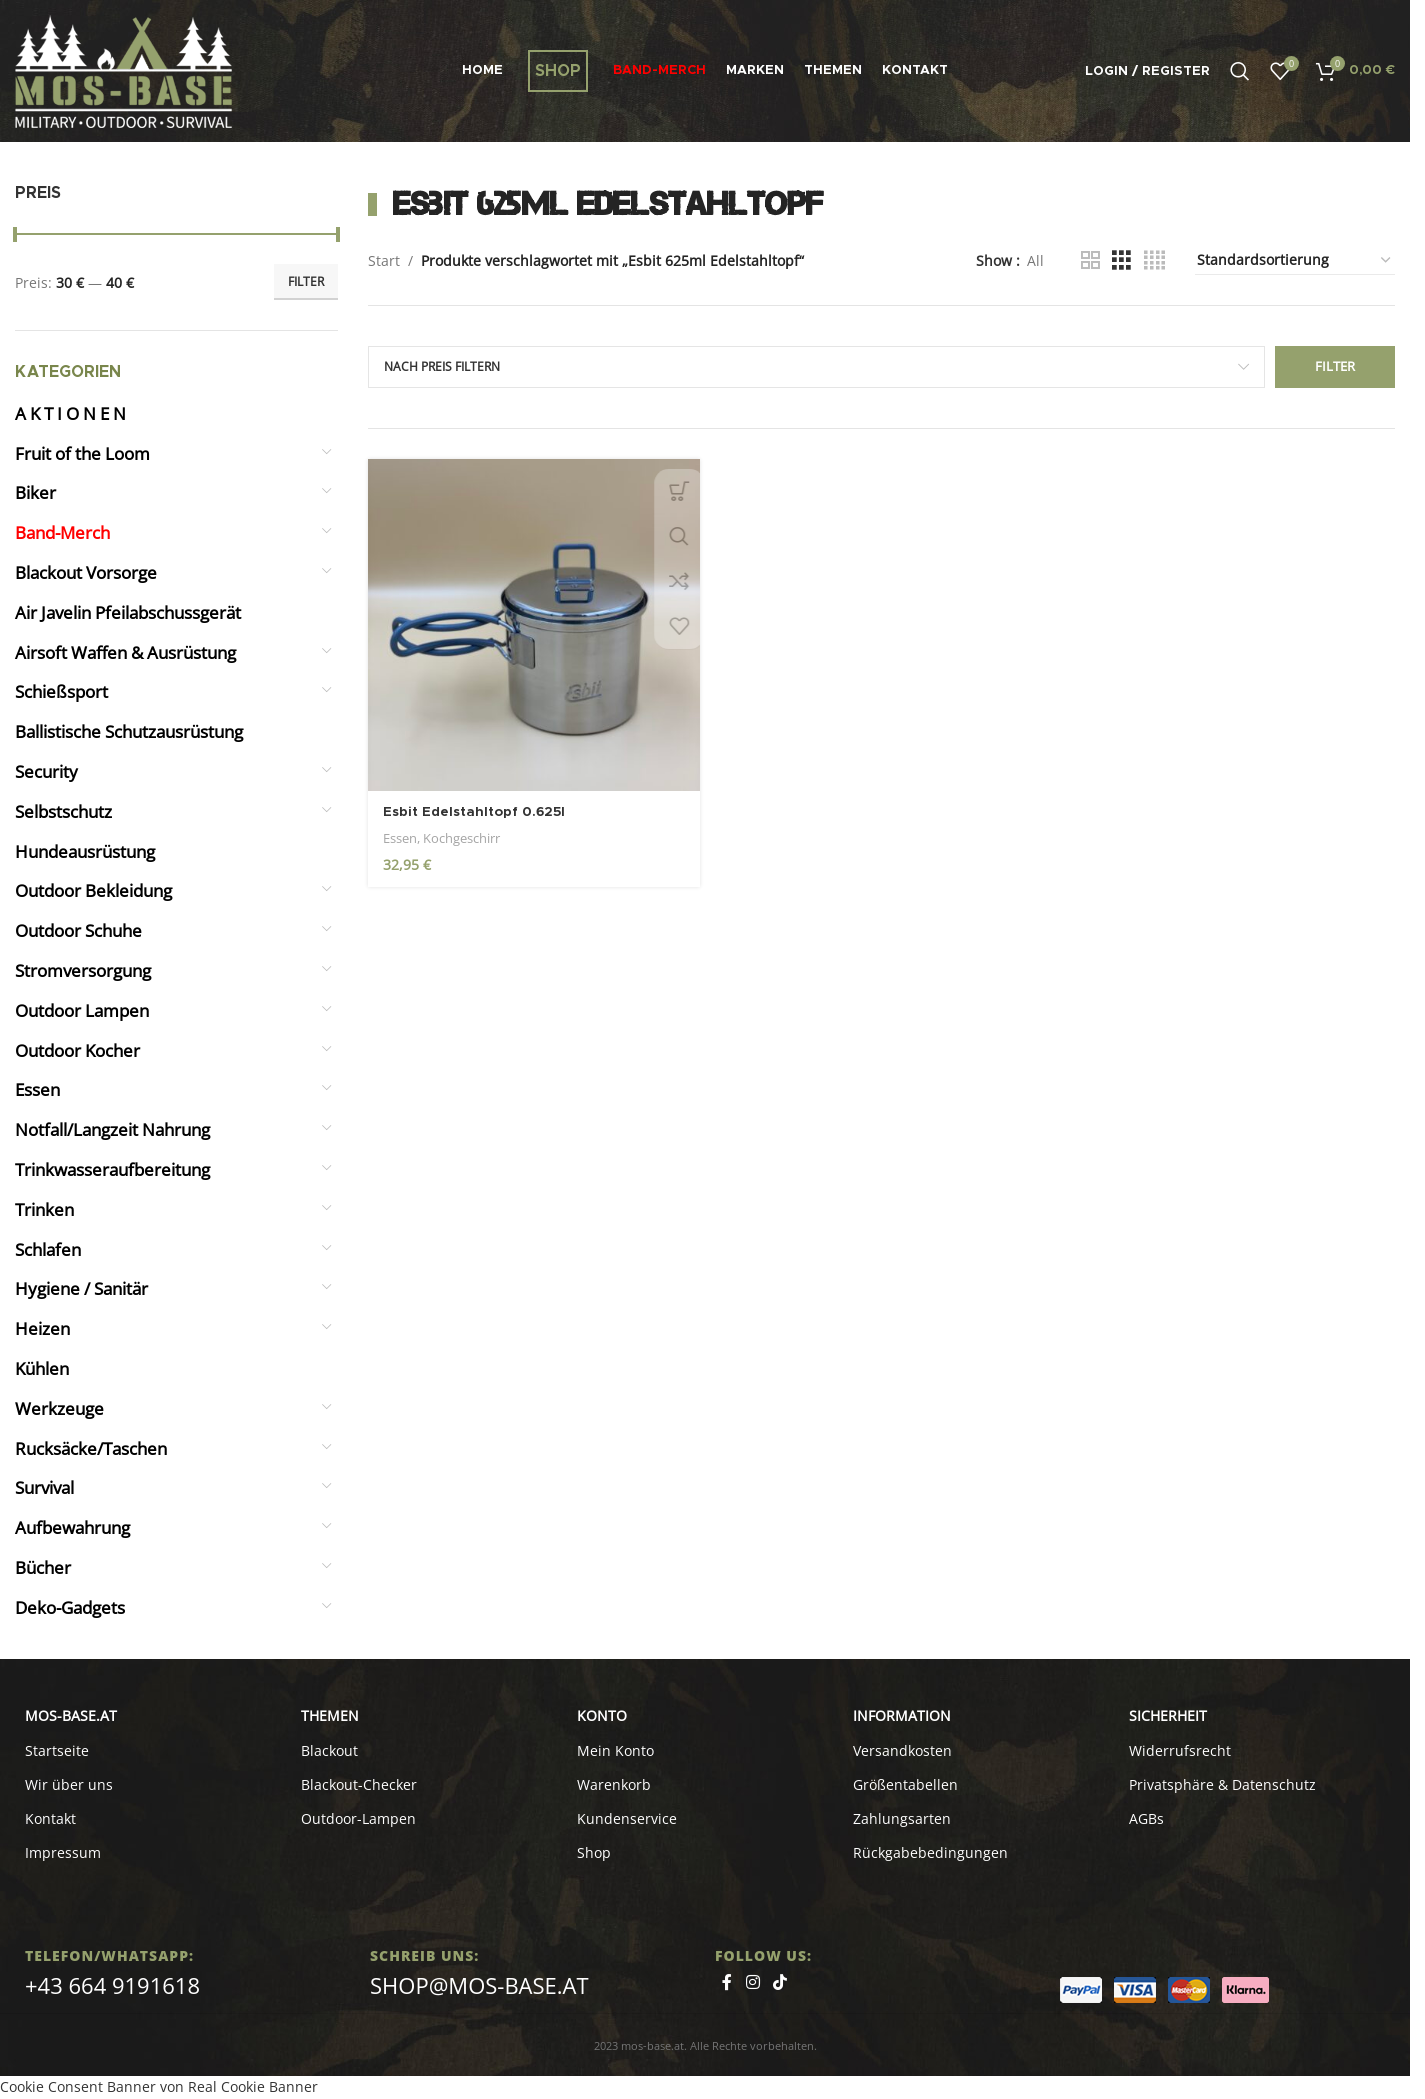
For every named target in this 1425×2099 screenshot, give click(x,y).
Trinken (44, 1209)
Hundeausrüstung (85, 851)
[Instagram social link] (752, 1983)
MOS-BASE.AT (71, 1715)
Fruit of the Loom (82, 453)
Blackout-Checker (359, 1784)
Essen (37, 1089)
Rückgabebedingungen (930, 1852)
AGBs (1146, 1818)
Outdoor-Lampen (358, 1818)
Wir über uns (69, 1784)
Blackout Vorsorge (86, 572)
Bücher (43, 1567)
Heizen (42, 1328)
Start (384, 260)
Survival (44, 1487)
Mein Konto (615, 1750)
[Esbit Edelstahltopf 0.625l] (532, 623)
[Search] (1240, 71)
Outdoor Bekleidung (93, 890)
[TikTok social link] (779, 1983)
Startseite (57, 1750)
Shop (594, 1852)
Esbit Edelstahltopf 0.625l (480, 809)
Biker (35, 492)
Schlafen (48, 1249)
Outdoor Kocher (77, 1050)
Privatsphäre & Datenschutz (1222, 1784)
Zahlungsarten (902, 1818)
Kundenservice (627, 1818)
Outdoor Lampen (82, 1010)
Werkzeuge (59, 1408)
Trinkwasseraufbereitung (112, 1169)
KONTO (602, 1715)
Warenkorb (614, 1784)
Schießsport (61, 691)
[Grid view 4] (1154, 260)
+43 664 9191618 (112, 1985)
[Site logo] (123, 69)
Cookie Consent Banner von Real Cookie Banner (159, 2086)
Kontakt (50, 1818)
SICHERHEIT (1168, 1715)
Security (46, 771)
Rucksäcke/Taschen (91, 1448)
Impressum (63, 1852)
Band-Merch (62, 532)
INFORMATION (902, 1715)
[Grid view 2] (1090, 260)
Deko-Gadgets (70, 1607)
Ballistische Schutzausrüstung (129, 731)
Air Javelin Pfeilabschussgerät (128, 612)
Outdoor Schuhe (78, 930)
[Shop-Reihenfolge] (1295, 261)
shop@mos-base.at (479, 1985)
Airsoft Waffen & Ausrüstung (125, 652)
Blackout (329, 1750)
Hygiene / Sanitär (81, 1288)
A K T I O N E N (70, 413)
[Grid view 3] (1121, 260)
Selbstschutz (63, 811)
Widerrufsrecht (1180, 1750)
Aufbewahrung (72, 1527)
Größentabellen (905, 1784)
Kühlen (42, 1368)
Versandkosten (902, 1750)
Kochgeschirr (461, 835)
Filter (306, 281)
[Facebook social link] (727, 1983)
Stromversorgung (83, 970)
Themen (330, 1715)
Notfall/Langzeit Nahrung (112, 1129)
